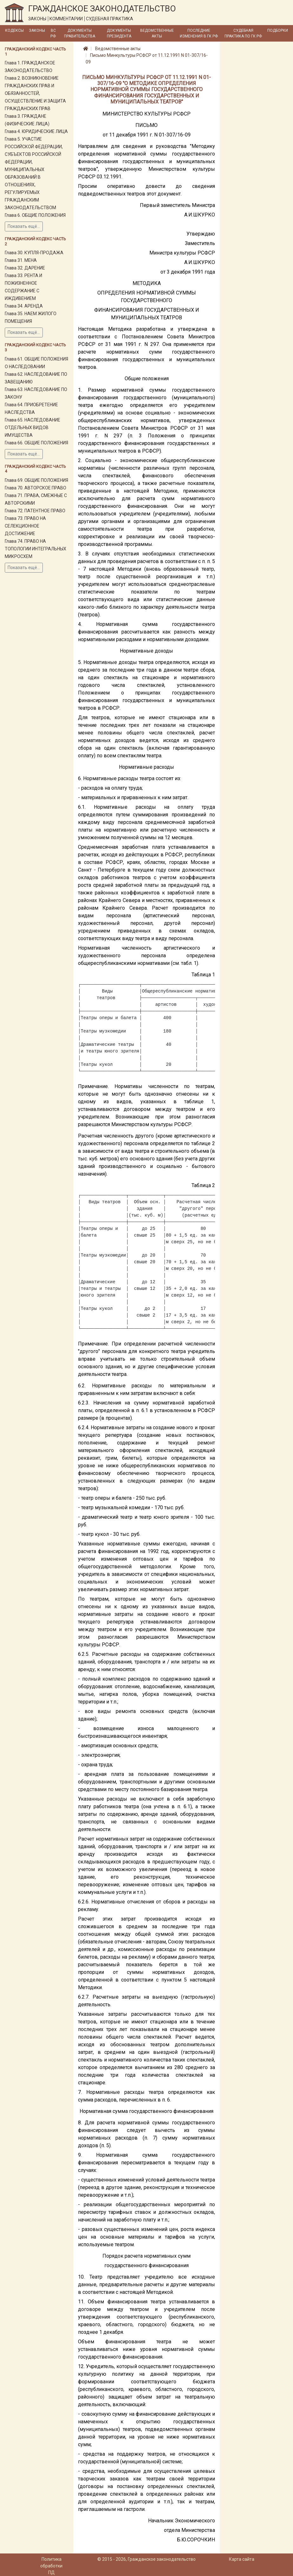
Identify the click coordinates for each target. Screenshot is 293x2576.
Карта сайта (241, 2559)
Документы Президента (119, 33)
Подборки (277, 30)
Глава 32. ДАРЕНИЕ (25, 267)
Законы (37, 30)
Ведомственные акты (157, 33)
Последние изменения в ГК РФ (199, 33)
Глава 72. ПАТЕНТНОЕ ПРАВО (35, 510)
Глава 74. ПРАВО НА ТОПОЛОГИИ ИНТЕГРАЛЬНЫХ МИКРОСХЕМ (35, 549)
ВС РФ (53, 33)
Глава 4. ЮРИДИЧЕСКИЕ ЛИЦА (36, 131)
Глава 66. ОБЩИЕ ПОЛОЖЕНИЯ (36, 442)
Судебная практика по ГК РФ (243, 33)
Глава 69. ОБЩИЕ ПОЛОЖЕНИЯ (36, 480)
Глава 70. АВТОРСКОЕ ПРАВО (35, 487)
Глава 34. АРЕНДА (24, 306)
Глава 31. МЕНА (21, 260)
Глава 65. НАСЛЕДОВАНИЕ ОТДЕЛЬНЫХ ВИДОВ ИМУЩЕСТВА (32, 427)
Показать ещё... (24, 226)
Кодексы (14, 30)
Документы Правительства (79, 33)
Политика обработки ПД (51, 2566)
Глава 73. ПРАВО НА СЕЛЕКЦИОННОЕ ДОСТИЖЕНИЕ (25, 526)
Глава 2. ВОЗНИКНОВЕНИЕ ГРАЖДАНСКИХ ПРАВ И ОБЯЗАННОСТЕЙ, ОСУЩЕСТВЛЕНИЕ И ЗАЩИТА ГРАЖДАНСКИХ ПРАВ (35, 93)
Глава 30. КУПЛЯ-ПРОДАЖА (34, 252)
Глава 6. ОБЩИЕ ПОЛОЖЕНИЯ (35, 215)
